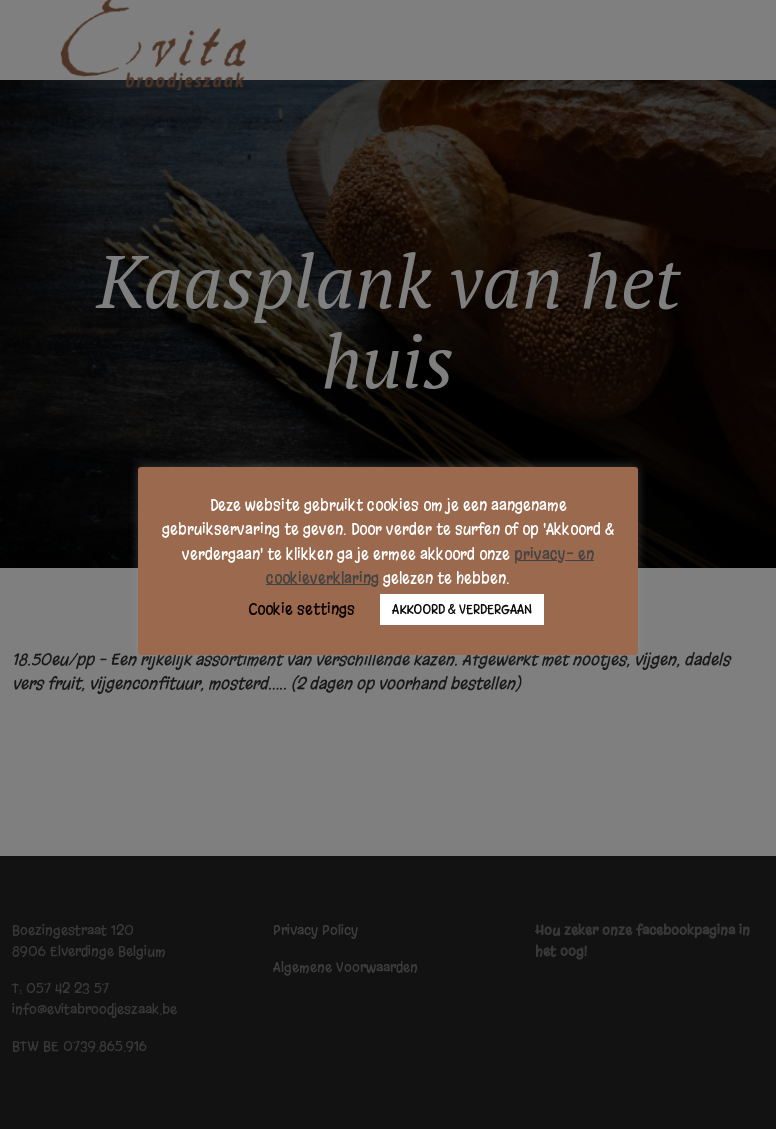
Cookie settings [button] (301, 609)
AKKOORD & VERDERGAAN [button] (462, 609)
